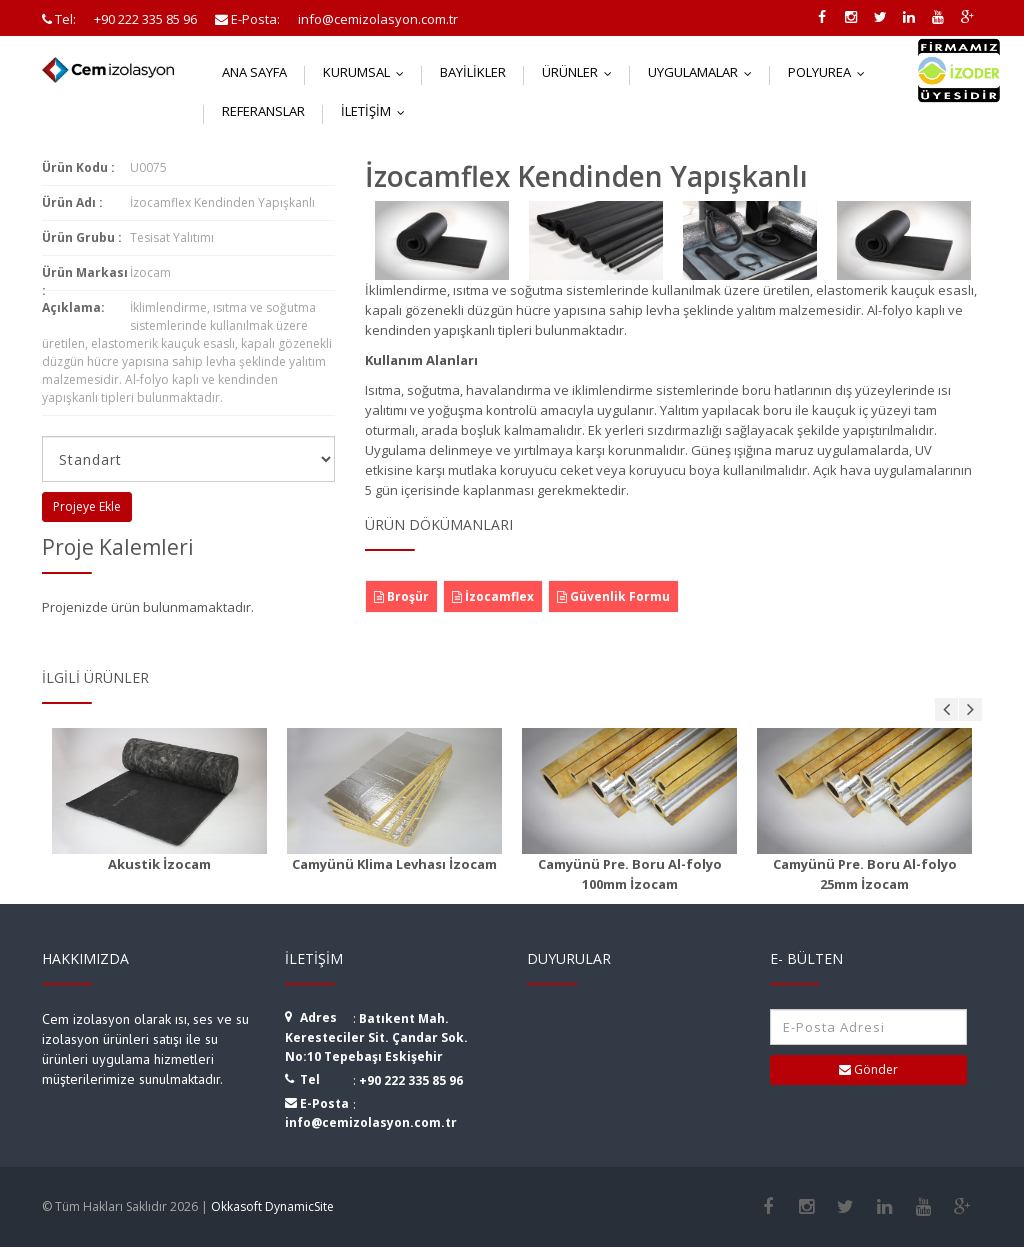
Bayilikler (473, 72)
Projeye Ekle (87, 506)
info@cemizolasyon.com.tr (371, 1122)
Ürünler (581, 72)
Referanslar (263, 111)
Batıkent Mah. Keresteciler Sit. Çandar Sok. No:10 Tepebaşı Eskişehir (376, 1037)
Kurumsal (368, 72)
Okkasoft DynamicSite (272, 1206)
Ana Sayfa (254, 72)
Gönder (868, 1069)
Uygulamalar (704, 72)
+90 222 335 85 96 (411, 1080)
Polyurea (831, 72)
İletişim (377, 111)
